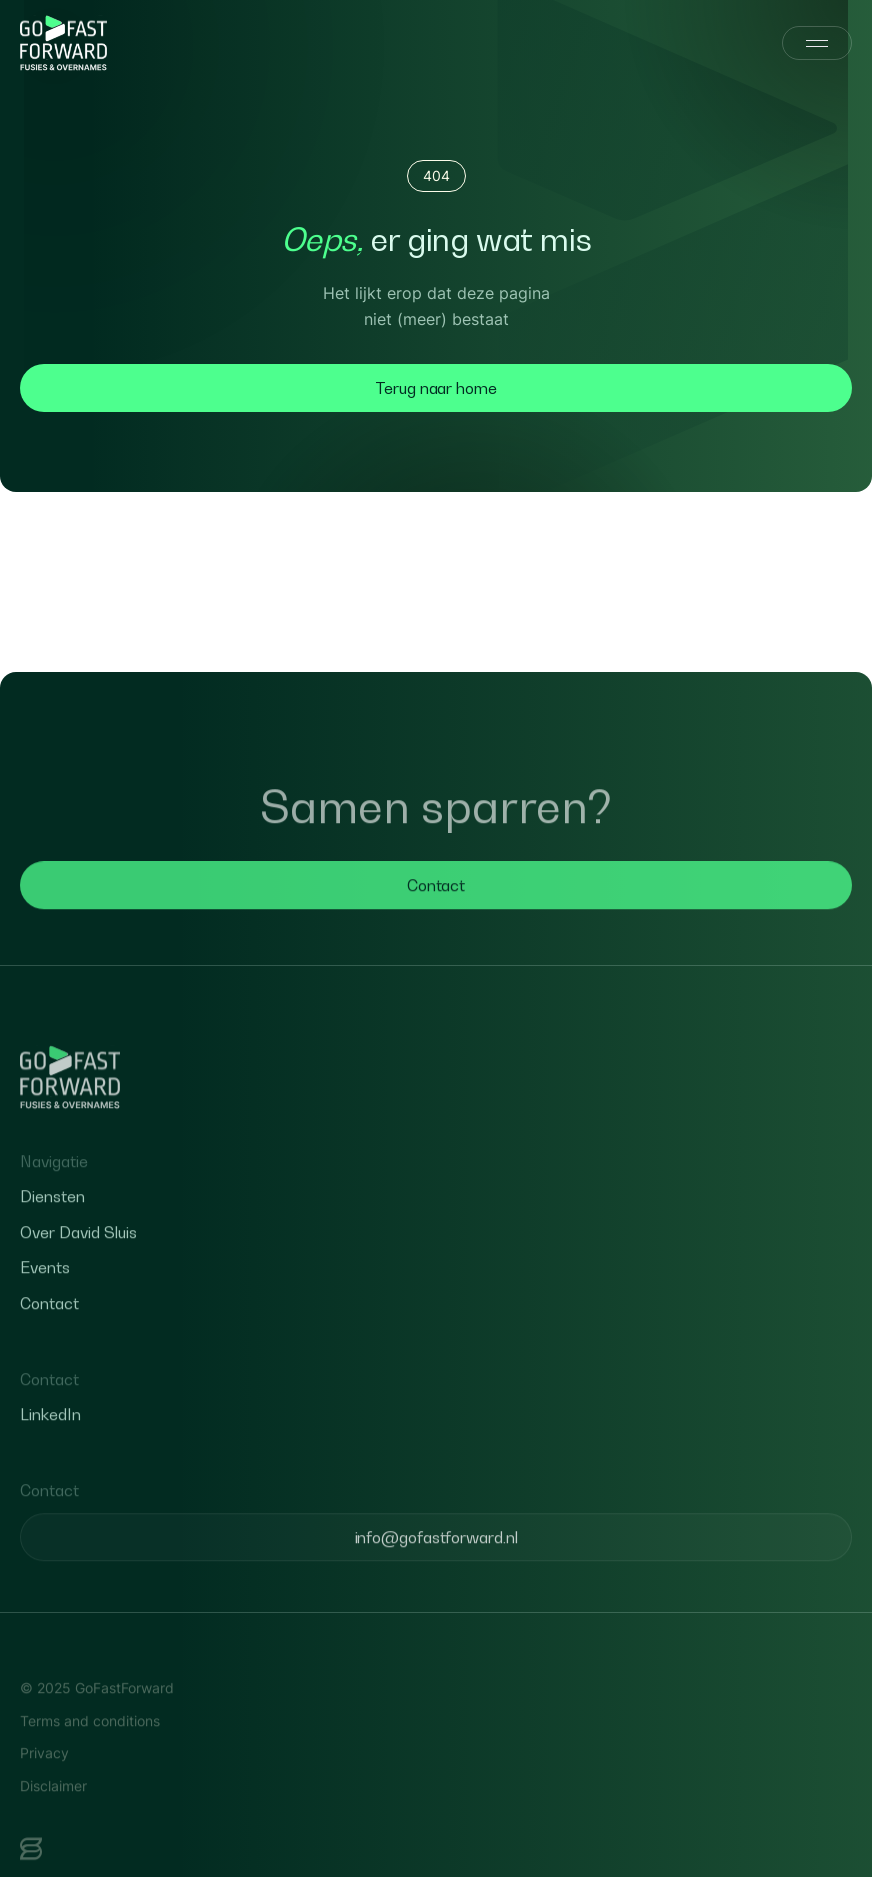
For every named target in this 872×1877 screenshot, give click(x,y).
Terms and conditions (90, 1742)
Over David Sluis (78, 1254)
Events (45, 1290)
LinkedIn (50, 1437)
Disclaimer (53, 1807)
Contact (436, 907)
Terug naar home (436, 388)
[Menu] (817, 43)
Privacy (44, 1774)
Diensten (52, 1219)
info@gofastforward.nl (436, 1559)
